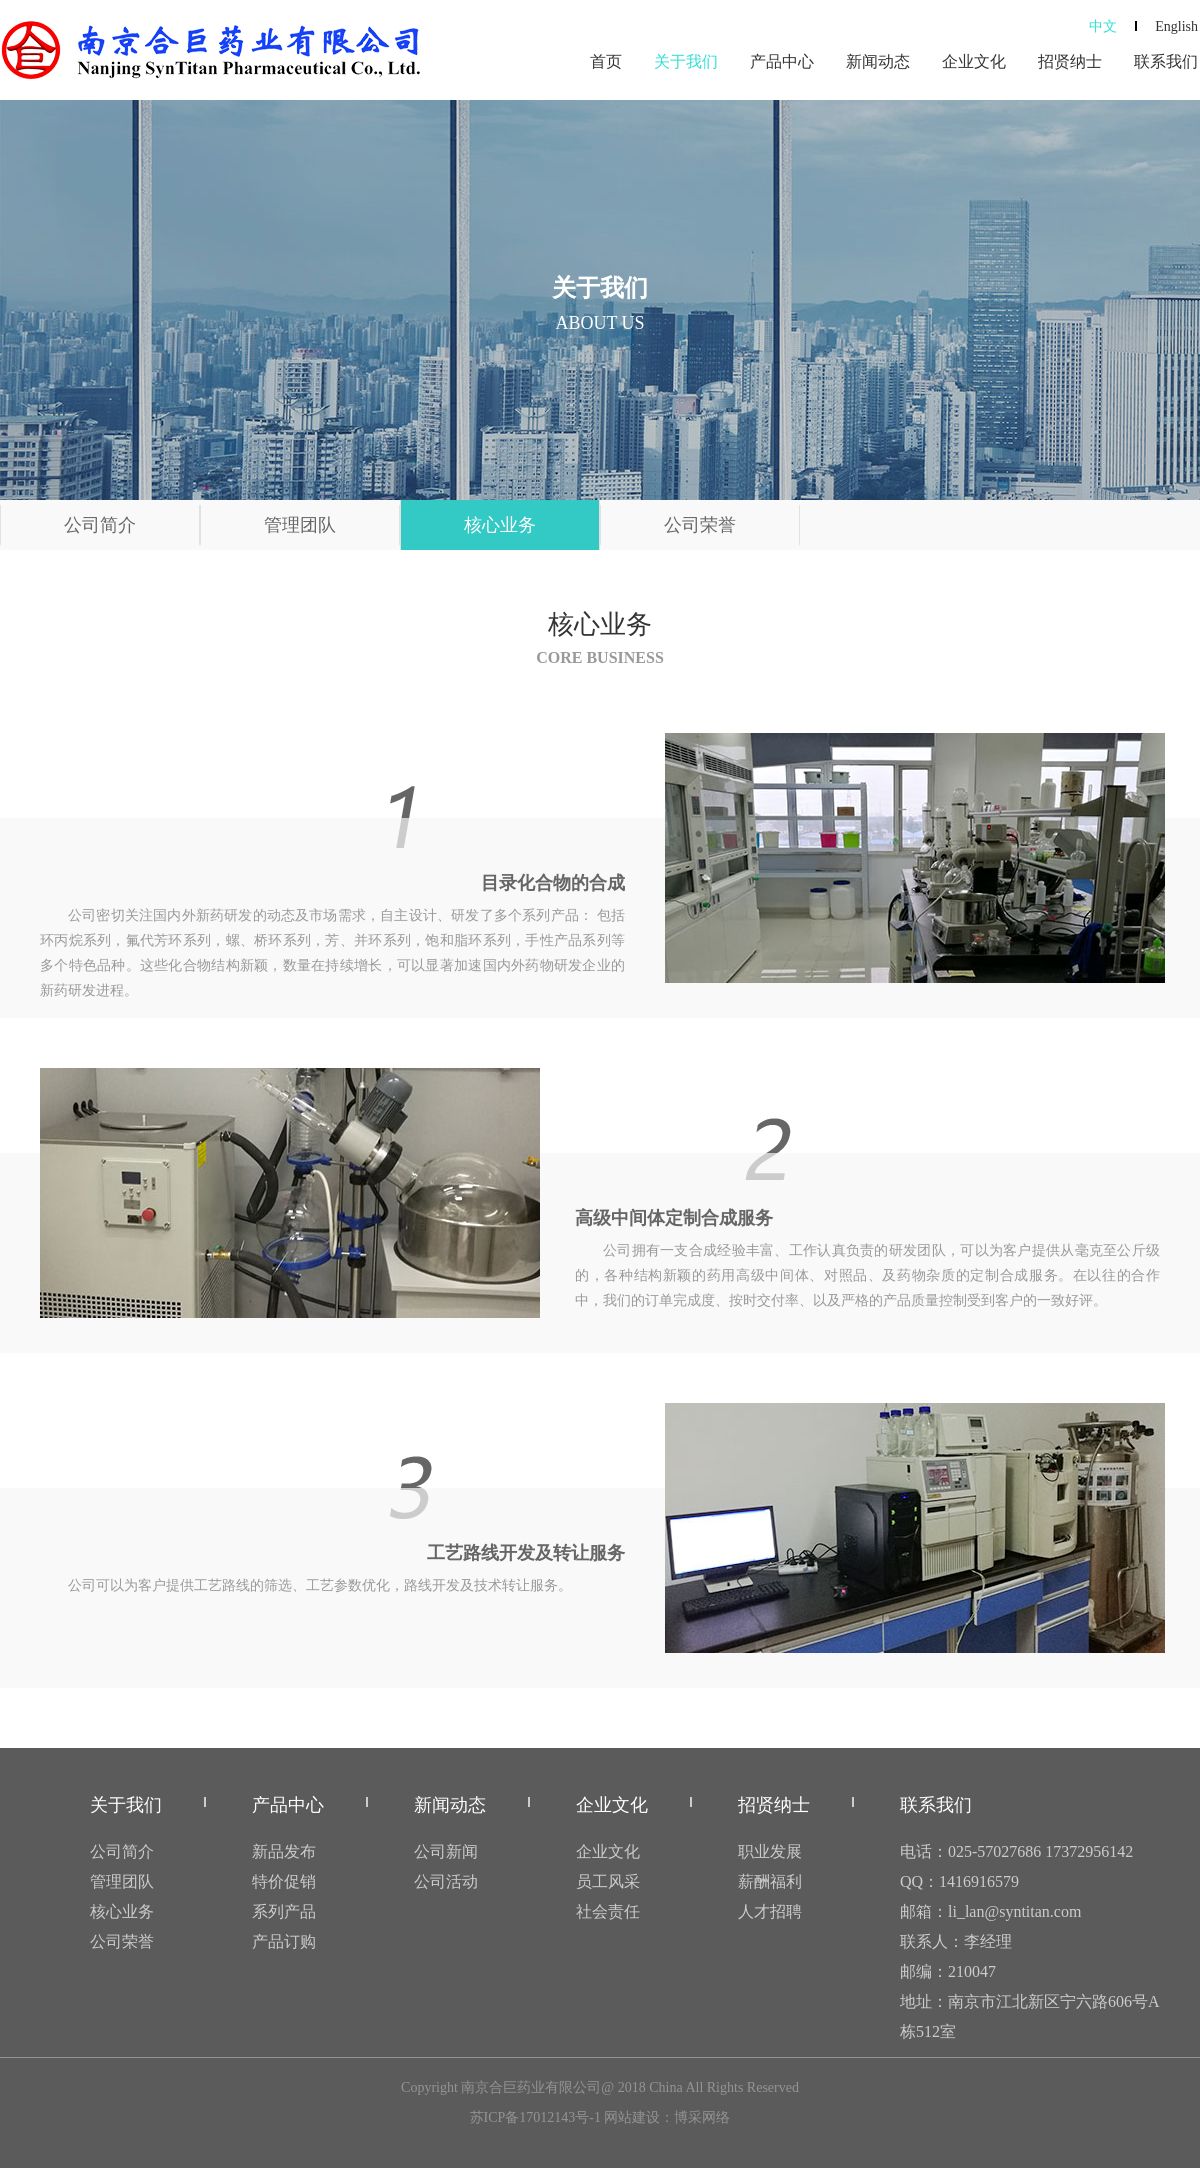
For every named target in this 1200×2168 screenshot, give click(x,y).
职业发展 (770, 1851)
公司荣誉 (700, 525)
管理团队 (300, 525)
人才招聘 (770, 1911)
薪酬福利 (770, 1881)
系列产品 (284, 1911)
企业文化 (974, 61)
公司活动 (446, 1881)
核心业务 (500, 525)
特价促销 (284, 1881)
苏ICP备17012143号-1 (535, 2117)
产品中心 (782, 61)
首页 (606, 61)
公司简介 (100, 525)
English (1176, 26)
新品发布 (284, 1851)
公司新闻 (446, 1851)
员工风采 (608, 1881)
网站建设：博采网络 (667, 2117)
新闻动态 (878, 61)
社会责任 (608, 1911)
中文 (1103, 26)
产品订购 (284, 1941)
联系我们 (1166, 61)
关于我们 (686, 61)
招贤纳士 (1070, 61)
